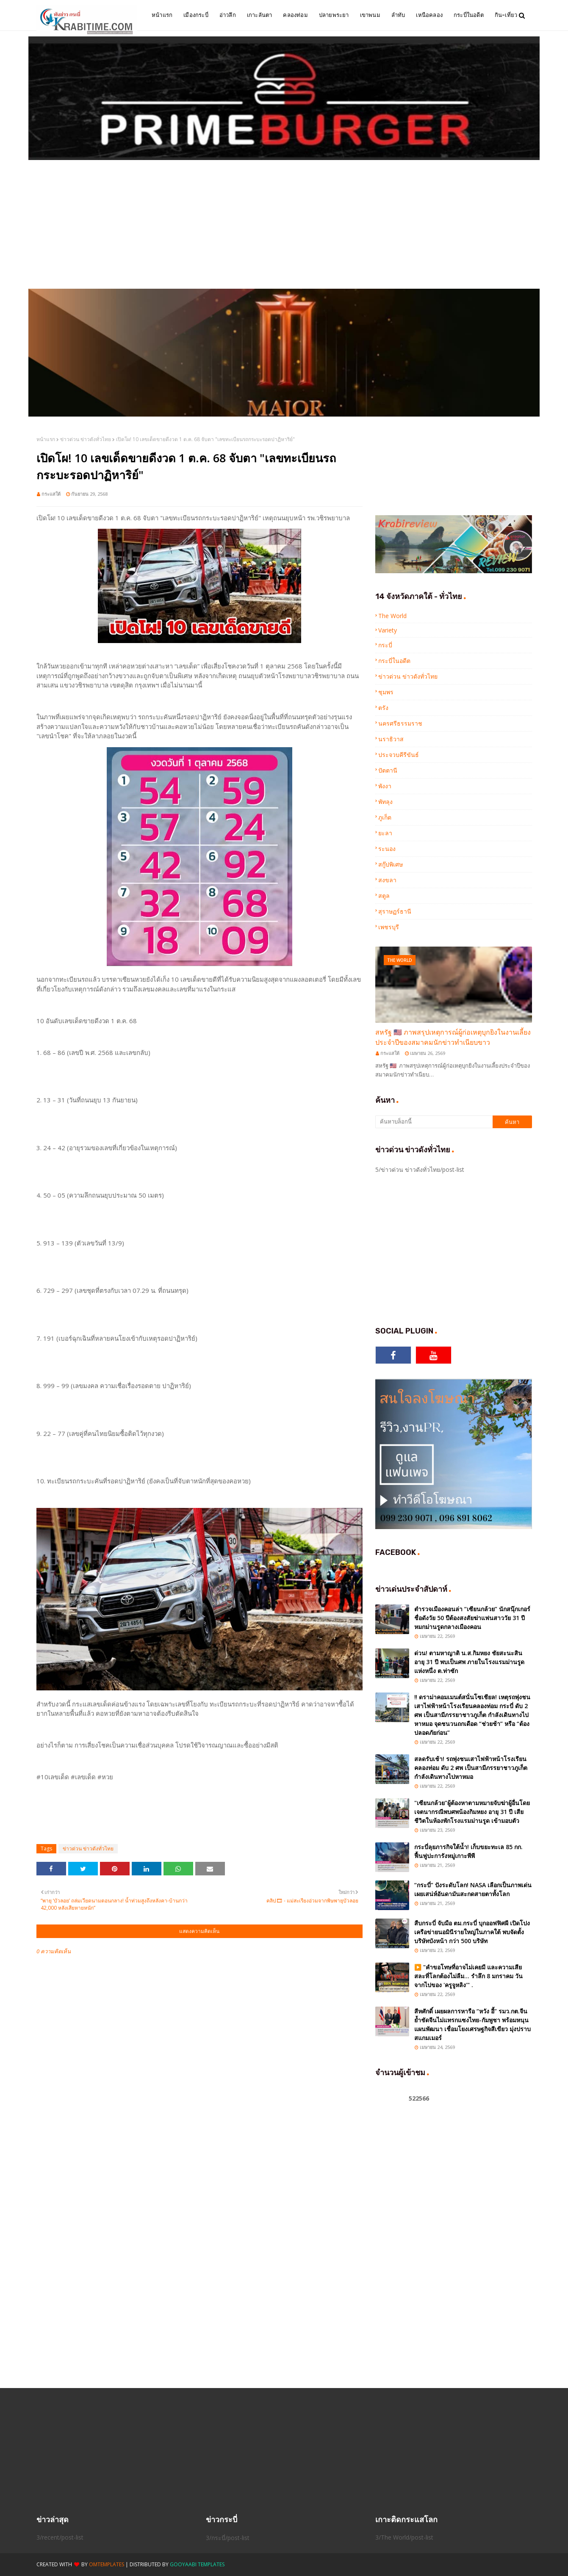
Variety (387, 630)
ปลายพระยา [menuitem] (334, 15)
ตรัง (383, 708)
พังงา (384, 786)
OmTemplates (106, 2564)
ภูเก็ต (384, 817)
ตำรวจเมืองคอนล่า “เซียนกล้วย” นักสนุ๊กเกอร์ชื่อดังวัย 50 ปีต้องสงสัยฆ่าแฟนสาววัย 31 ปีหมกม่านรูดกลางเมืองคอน (472, 1618)
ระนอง (387, 849)
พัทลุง (385, 802)
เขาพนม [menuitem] (370, 15)
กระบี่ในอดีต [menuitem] (469, 15)
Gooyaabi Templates (197, 2564)
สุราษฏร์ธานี (394, 911)
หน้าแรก (45, 439)
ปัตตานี (387, 770)
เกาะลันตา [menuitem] (259, 15)
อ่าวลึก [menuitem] (227, 15)
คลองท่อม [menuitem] (295, 15)
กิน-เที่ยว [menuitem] (506, 15)
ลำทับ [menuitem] (398, 15)
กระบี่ (385, 645)
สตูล (384, 896)
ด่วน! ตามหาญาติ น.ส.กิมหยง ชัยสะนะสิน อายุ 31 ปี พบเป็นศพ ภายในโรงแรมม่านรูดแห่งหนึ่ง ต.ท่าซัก (469, 1662)
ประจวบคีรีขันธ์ (398, 755)
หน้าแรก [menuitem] (162, 15)
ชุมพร (385, 692)
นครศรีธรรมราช (400, 723)
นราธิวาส (391, 739)
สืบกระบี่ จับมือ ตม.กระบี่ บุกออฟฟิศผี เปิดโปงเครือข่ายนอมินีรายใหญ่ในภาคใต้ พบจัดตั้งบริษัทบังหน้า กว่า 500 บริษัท (472, 1932)
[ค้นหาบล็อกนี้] (434, 1121)
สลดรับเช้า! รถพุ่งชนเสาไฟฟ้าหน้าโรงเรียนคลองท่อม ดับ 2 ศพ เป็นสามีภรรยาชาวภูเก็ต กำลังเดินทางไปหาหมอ (470, 1768)
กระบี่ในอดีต (394, 661)
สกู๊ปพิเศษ (390, 864)
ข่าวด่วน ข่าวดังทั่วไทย (85, 439)
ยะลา (385, 833)
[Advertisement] (284, 225)
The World (392, 616)
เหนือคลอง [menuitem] (429, 15)
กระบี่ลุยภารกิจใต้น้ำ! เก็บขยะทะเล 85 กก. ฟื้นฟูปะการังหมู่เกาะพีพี (468, 1851)
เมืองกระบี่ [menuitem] (195, 15)
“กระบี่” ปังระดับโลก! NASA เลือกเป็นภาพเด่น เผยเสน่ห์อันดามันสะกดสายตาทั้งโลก (473, 1889)
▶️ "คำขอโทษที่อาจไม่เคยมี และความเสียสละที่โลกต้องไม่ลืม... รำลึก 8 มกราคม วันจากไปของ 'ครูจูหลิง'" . (468, 1976)
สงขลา (387, 880)
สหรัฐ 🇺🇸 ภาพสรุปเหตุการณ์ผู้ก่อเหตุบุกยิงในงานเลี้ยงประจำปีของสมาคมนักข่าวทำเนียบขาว (453, 1037)
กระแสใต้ (51, 494)
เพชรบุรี (388, 927)
